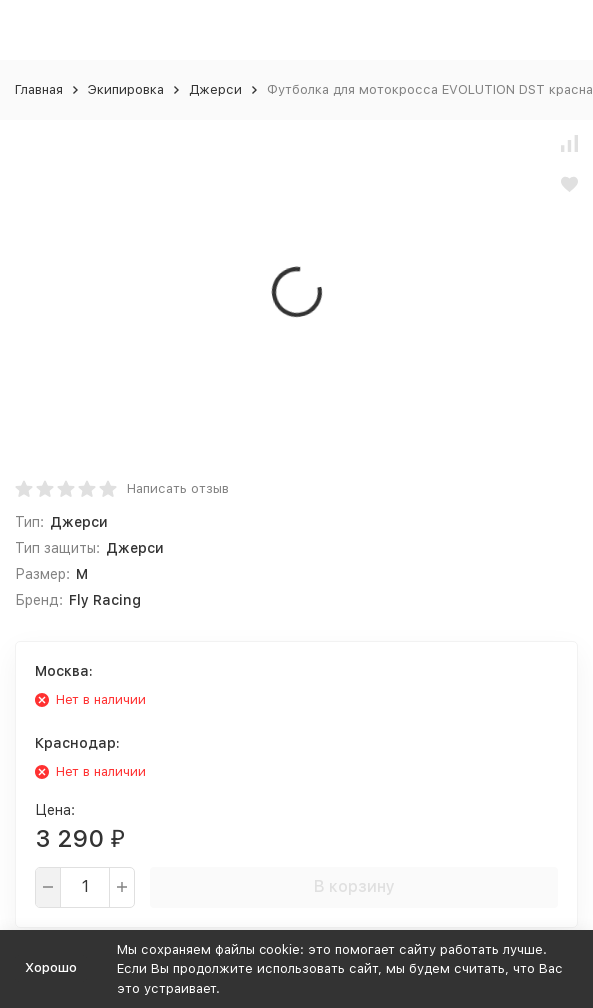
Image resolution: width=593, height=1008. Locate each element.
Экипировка (126, 89)
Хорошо (51, 967)
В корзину (354, 886)
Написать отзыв (178, 488)
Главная (39, 89)
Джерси (215, 89)
